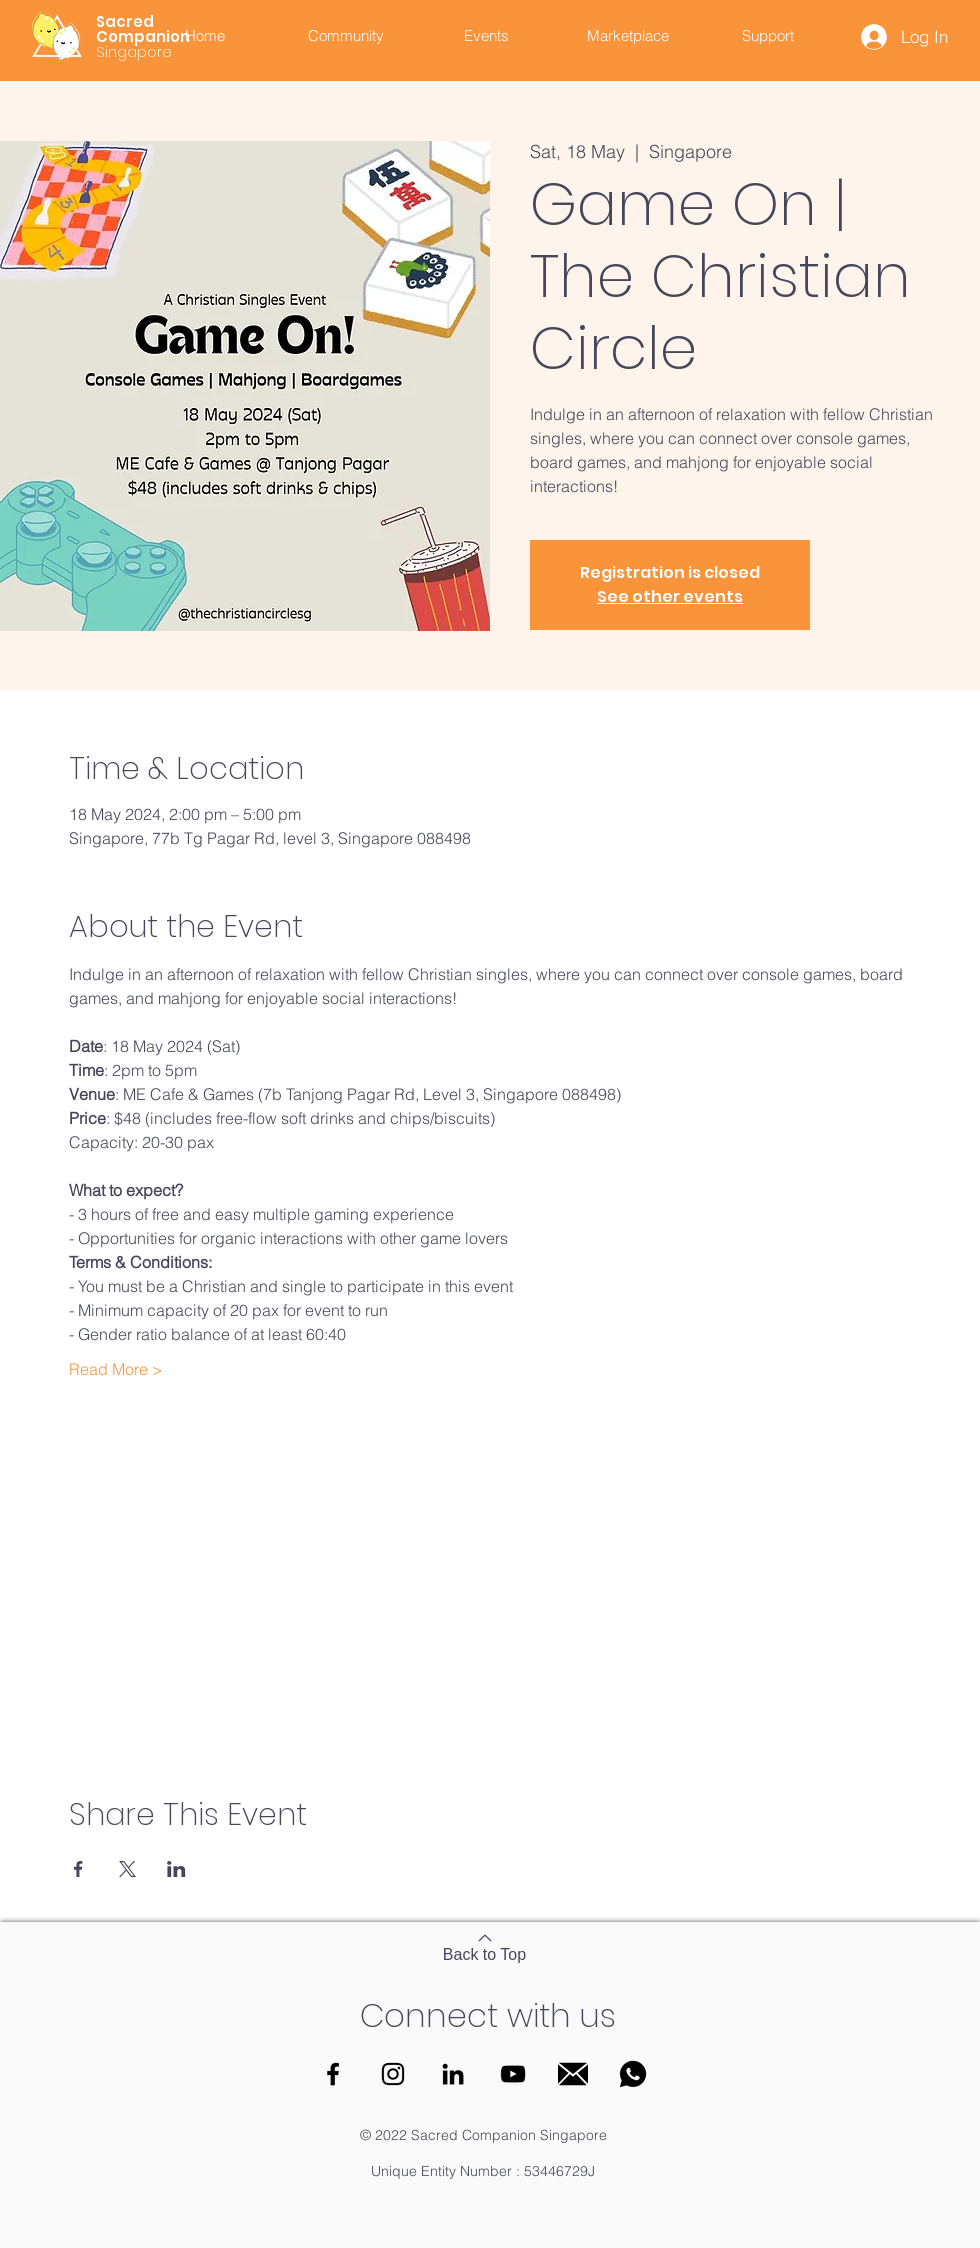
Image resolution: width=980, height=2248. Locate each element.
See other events (670, 596)
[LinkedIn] (453, 2074)
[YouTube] (513, 2074)
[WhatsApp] (633, 2074)
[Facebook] (333, 2074)
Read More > (116, 1369)
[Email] (573, 2074)
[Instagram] (393, 2074)
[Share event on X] (127, 1869)
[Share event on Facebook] (78, 1869)
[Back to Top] (484, 1947)
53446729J (559, 2171)
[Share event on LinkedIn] (176, 1869)
